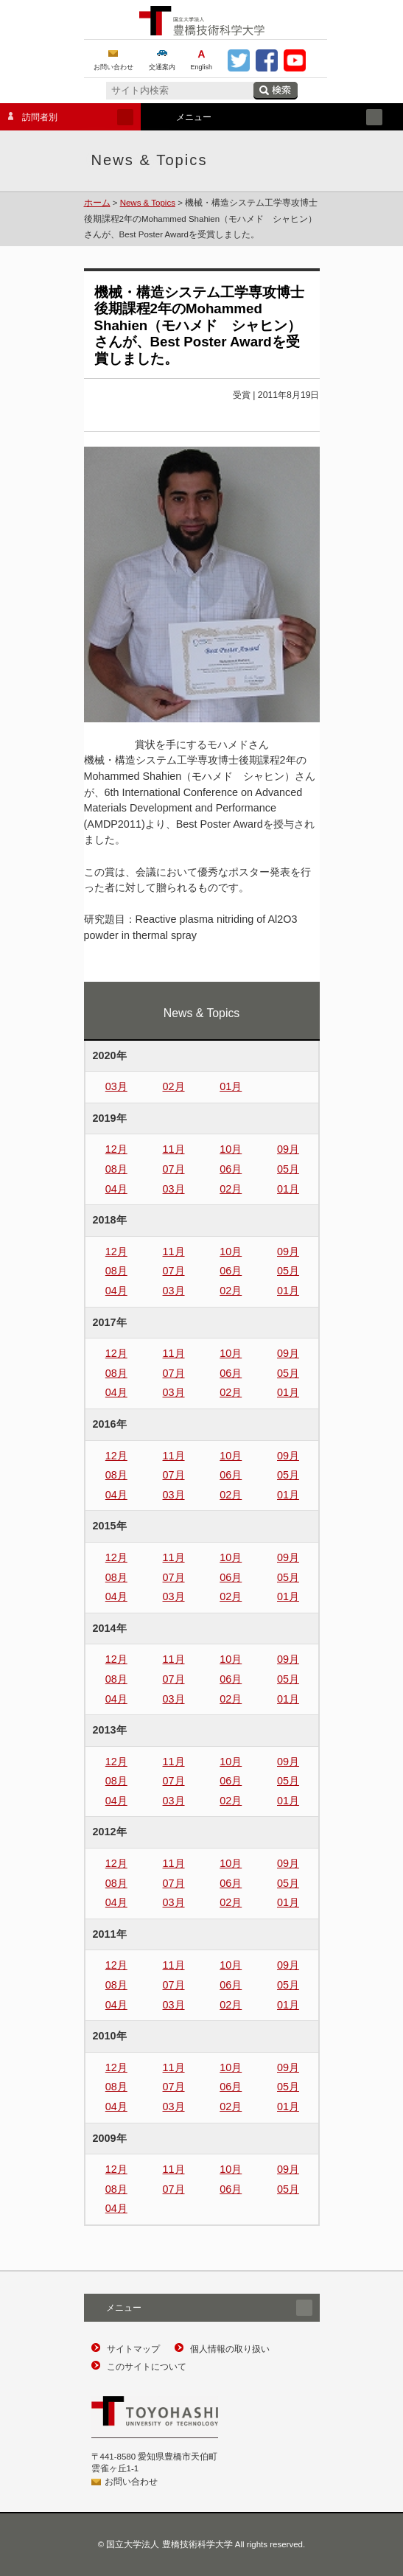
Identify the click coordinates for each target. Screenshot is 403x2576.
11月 (174, 1149)
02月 (174, 1086)
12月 (116, 1149)
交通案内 (162, 67)
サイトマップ (133, 2349)
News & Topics (147, 202)
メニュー (268, 117)
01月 (231, 1086)
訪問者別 (66, 117)
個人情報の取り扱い (230, 2349)
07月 (174, 1169)
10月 (231, 1149)
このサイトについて (146, 2366)
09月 (288, 1149)
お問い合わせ (113, 67)
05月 (288, 1169)
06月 (231, 1169)
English (202, 67)
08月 (116, 1169)
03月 (116, 1086)
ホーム (97, 202)
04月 (116, 1189)
